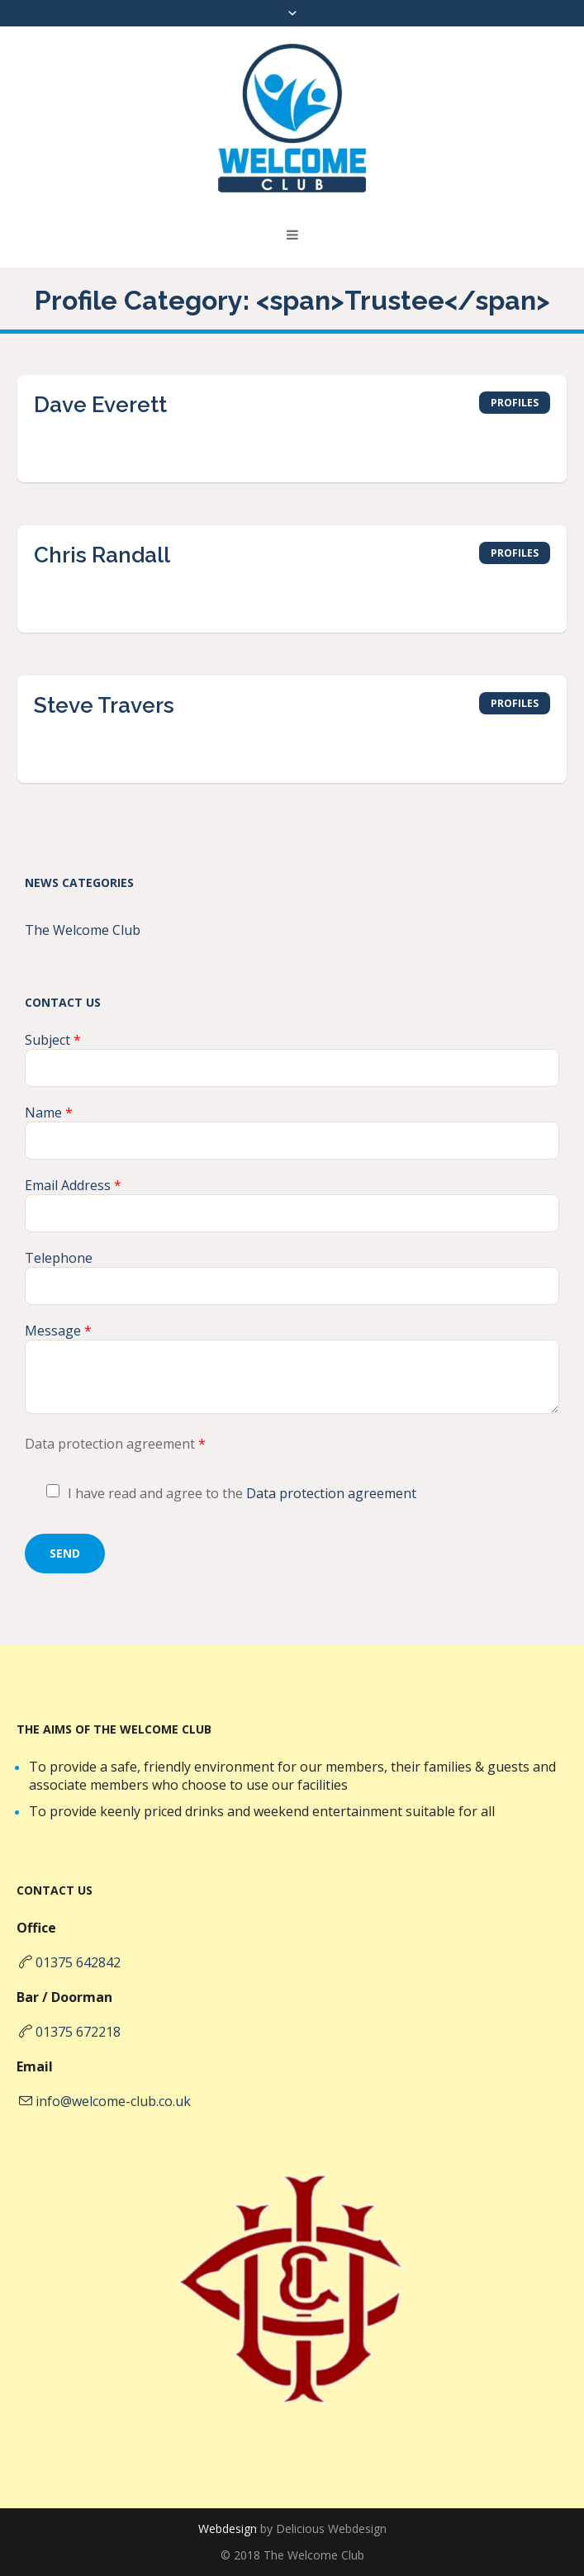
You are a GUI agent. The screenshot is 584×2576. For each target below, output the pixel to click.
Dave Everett (100, 404)
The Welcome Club (82, 930)
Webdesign (227, 2528)
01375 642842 (78, 1962)
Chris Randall (102, 555)
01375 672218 (78, 2032)
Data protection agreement (331, 1493)
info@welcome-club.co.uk (113, 2101)
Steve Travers (104, 705)
